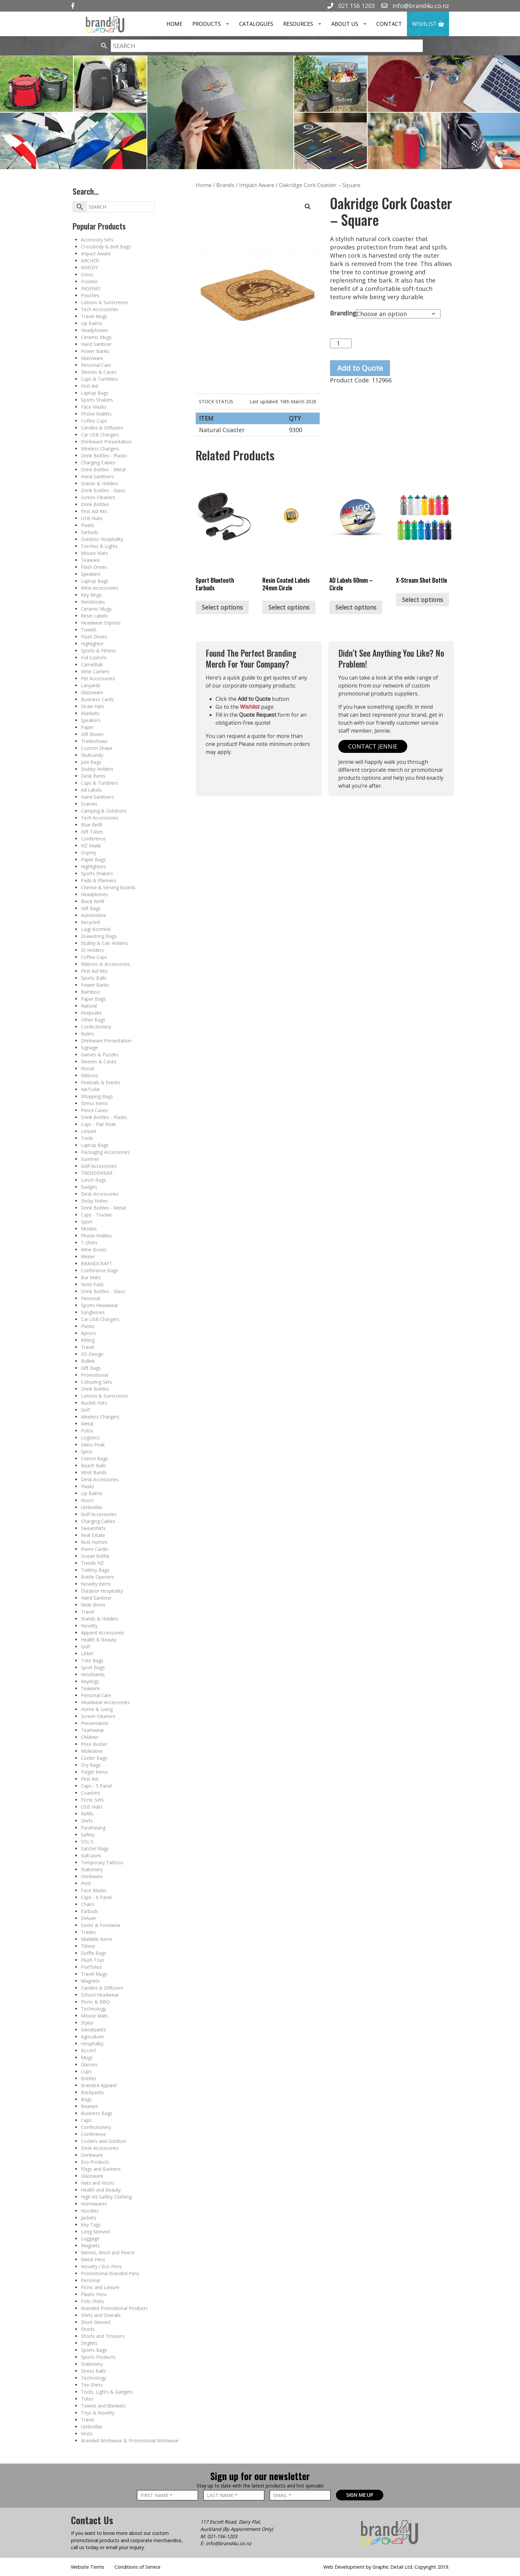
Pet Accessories (98, 678)
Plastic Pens (94, 2294)
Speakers (90, 574)
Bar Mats (91, 1277)
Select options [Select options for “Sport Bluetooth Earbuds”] (222, 607)
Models (89, 1228)
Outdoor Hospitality (102, 539)
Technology (93, 2009)
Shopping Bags (97, 1096)
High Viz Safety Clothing (106, 2197)
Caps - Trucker (96, 1215)
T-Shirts (89, 1242)
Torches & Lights (99, 546)
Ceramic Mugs (96, 337)
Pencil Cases (94, 1110)
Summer (90, 1159)
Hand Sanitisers (97, 476)
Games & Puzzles (100, 1054)
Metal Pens (93, 2259)
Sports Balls (93, 978)
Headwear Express (101, 623)
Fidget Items (94, 1772)
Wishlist (428, 24)
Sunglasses (93, 1312)
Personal (90, 1298)
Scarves (89, 804)
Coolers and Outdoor (103, 2141)
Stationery (92, 1869)
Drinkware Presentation (106, 441)
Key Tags (91, 2224)
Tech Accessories (99, 309)
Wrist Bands (94, 1472)
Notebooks (93, 602)
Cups (86, 2071)
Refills (87, 1814)
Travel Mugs (94, 316)
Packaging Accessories (105, 1152)
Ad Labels (91, 790)
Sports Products (98, 2357)
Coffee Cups (94, 421)
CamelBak (92, 664)
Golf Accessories (99, 1166)
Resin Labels (94, 616)
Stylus (87, 2022)
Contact (389, 24)
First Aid (89, 386)
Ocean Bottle (95, 1556)
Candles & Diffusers (102, 428)
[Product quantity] (341, 343)
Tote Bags (92, 1660)
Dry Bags (91, 1765)
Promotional (94, 1375)
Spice (86, 1451)
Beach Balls (93, 1465)
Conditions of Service (137, 2567)
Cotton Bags (94, 1458)
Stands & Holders (99, 483)
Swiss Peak (93, 1444)
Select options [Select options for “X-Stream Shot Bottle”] (422, 600)
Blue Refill (91, 825)
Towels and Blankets (103, 2406)
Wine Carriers (95, 671)
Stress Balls (93, 2371)
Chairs (87, 1904)
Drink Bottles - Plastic (104, 455)
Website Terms (87, 2567)
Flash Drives (94, 567)
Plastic (88, 1326)
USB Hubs (91, 518)
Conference (93, 838)
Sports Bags (94, 2350)
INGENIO (90, 288)
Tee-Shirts (92, 2385)
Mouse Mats (94, 553)
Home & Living (97, 1709)
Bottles (89, 2078)
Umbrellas (91, 1507)
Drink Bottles (95, 504)
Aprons (88, 1333)
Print (86, 1883)
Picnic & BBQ (95, 2002)
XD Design (92, 1354)
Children (89, 1737)
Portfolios (91, 1967)
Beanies (89, 2106)
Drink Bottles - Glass (103, 490)
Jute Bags (91, 762)
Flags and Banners (101, 2169)
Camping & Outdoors (104, 811)
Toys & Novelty (97, 2413)
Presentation (94, 1723)
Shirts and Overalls (101, 2315)
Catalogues (256, 24)
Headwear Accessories (105, 1702)
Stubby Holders (97, 769)
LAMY (87, 1653)
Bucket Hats (94, 1403)
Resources (304, 24)
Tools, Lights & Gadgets (107, 2392)
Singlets (89, 2343)
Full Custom (93, 657)
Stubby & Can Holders (104, 943)
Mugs (87, 2057)
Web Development (343, 2567)
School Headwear (100, 1995)
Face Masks (93, 407)
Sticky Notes (94, 1201)
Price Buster (94, 1744)
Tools (87, 1138)
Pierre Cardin (94, 1549)
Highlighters (93, 866)
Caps (86, 2120)
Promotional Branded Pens (110, 2273)
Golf (85, 1410)
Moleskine (92, 1751)
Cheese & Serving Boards (108, 887)
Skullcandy (92, 755)
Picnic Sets (92, 1800)
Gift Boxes (92, 734)
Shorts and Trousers (103, 2336)
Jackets (88, 2217)
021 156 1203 (351, 6)
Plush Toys (92, 1960)
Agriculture (92, 2036)
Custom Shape (96, 748)
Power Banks (95, 351)
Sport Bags (93, 1667)
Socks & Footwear (101, 1925)
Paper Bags (93, 859)
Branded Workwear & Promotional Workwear (130, 2440)
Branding (343, 313)
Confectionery (96, 1027)
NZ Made (91, 845)
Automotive (93, 915)
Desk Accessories (100, 1194)
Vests (87, 2433)
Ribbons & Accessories (105, 964)
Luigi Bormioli (95, 929)
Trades (88, 1932)
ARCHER (90, 260)
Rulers (87, 1033)
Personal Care (96, 365)
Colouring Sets (96, 1382)
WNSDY (89, 267)
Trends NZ (92, 1563)
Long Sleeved (95, 2231)
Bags (86, 2099)
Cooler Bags (94, 1758)
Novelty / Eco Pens (101, 2266)
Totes (87, 2399)
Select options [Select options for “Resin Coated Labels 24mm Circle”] (288, 607)
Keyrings (90, 1681)
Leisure (89, 1131)
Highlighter (92, 643)
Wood (87, 1068)
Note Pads (92, 1284)
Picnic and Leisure (100, 2287)
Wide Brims (93, 1605)
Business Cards (97, 699)
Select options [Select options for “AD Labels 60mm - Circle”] (355, 607)
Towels (89, 630)
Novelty (89, 1625)
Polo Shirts (92, 2301)
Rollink (88, 1361)
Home (174, 24)
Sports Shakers (97, 400)
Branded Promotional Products (114, 2308)
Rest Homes (94, 1542)
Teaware (90, 560)
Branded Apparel (99, 2085)
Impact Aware (96, 253)
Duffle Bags (93, 1953)
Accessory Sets (97, 239)
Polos (87, 1430)
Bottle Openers (97, 1577)
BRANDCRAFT (96, 1263)
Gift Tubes (92, 831)
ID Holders (92, 950)
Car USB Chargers (100, 434)
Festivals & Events (100, 1082)
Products (213, 24)
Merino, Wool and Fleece (108, 2252)
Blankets (90, 713)
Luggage (90, 2238)
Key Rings (91, 595)
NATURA (90, 1089)
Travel (87, 1347)
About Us (351, 24)
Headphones (94, 330)
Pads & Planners (98, 880)
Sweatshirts (93, 1528)
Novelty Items (96, 1584)
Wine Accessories (99, 588)
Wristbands (93, 1674)
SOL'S (87, 1841)
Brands (225, 185)
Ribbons (89, 1075)
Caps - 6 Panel (96, 1897)
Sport (87, 1222)
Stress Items (94, 1103)
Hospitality (92, 2043)
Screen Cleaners (98, 497)
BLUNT (89, 2050)
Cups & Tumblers (99, 379)
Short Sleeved (95, 2322)
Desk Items (93, 776)
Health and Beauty (101, 2190)
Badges (89, 1187)
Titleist (88, 1946)
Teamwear (92, 1730)
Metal (87, 1423)
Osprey (88, 852)
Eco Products (95, 2162)
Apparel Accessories (102, 1632)
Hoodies (90, 2211)
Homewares (94, 2204)
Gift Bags (91, 908)
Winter (88, 1256)
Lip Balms (91, 323)
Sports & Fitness (98, 650)
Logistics (90, 1437)
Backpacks (92, 2092)
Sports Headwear (99, 1305)
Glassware (92, 358)
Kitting (88, 1340)
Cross (87, 274)
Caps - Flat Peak (98, 1124)
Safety (88, 1834)
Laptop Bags (94, 393)
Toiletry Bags (95, 1570)
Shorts (88, 2329)
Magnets (90, 1981)
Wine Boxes (93, 1249)
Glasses (89, 2064)
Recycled (90, 922)
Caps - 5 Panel (96, 1786)
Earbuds (89, 532)
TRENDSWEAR (96, 1173)
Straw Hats (92, 706)
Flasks (87, 525)
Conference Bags (99, 1270)
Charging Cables (98, 462)
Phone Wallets (96, 414)
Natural (89, 1006)
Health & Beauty (98, 1639)
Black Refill (92, 901)
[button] (308, 207)
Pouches (90, 295)
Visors (87, 1500)
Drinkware (92, 1876)
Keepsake (91, 1013)
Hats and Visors (97, 2183)
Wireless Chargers (100, 448)
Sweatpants (93, 2029)
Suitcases (91, 1855)
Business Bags (96, 2113)
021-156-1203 (222, 2536)
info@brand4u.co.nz (415, 6)
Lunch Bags (93, 1180)
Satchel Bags (95, 1848)
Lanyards (90, 685)
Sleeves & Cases (98, 372)
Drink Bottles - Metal (103, 469)
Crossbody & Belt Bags (106, 246)
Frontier (89, 281)
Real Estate (93, 1535)
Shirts (87, 1820)
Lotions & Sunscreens (104, 302)
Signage (89, 1047)
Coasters (90, 1793)
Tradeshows (94, 741)
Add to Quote (360, 368)
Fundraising (93, 1827)
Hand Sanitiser (96, 344)
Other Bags (93, 1020)
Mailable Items (96, 1939)
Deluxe (88, 1918)
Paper (87, 727)
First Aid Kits (94, 511)
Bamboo (90, 992)
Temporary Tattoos (102, 1862)
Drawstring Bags (99, 936)
